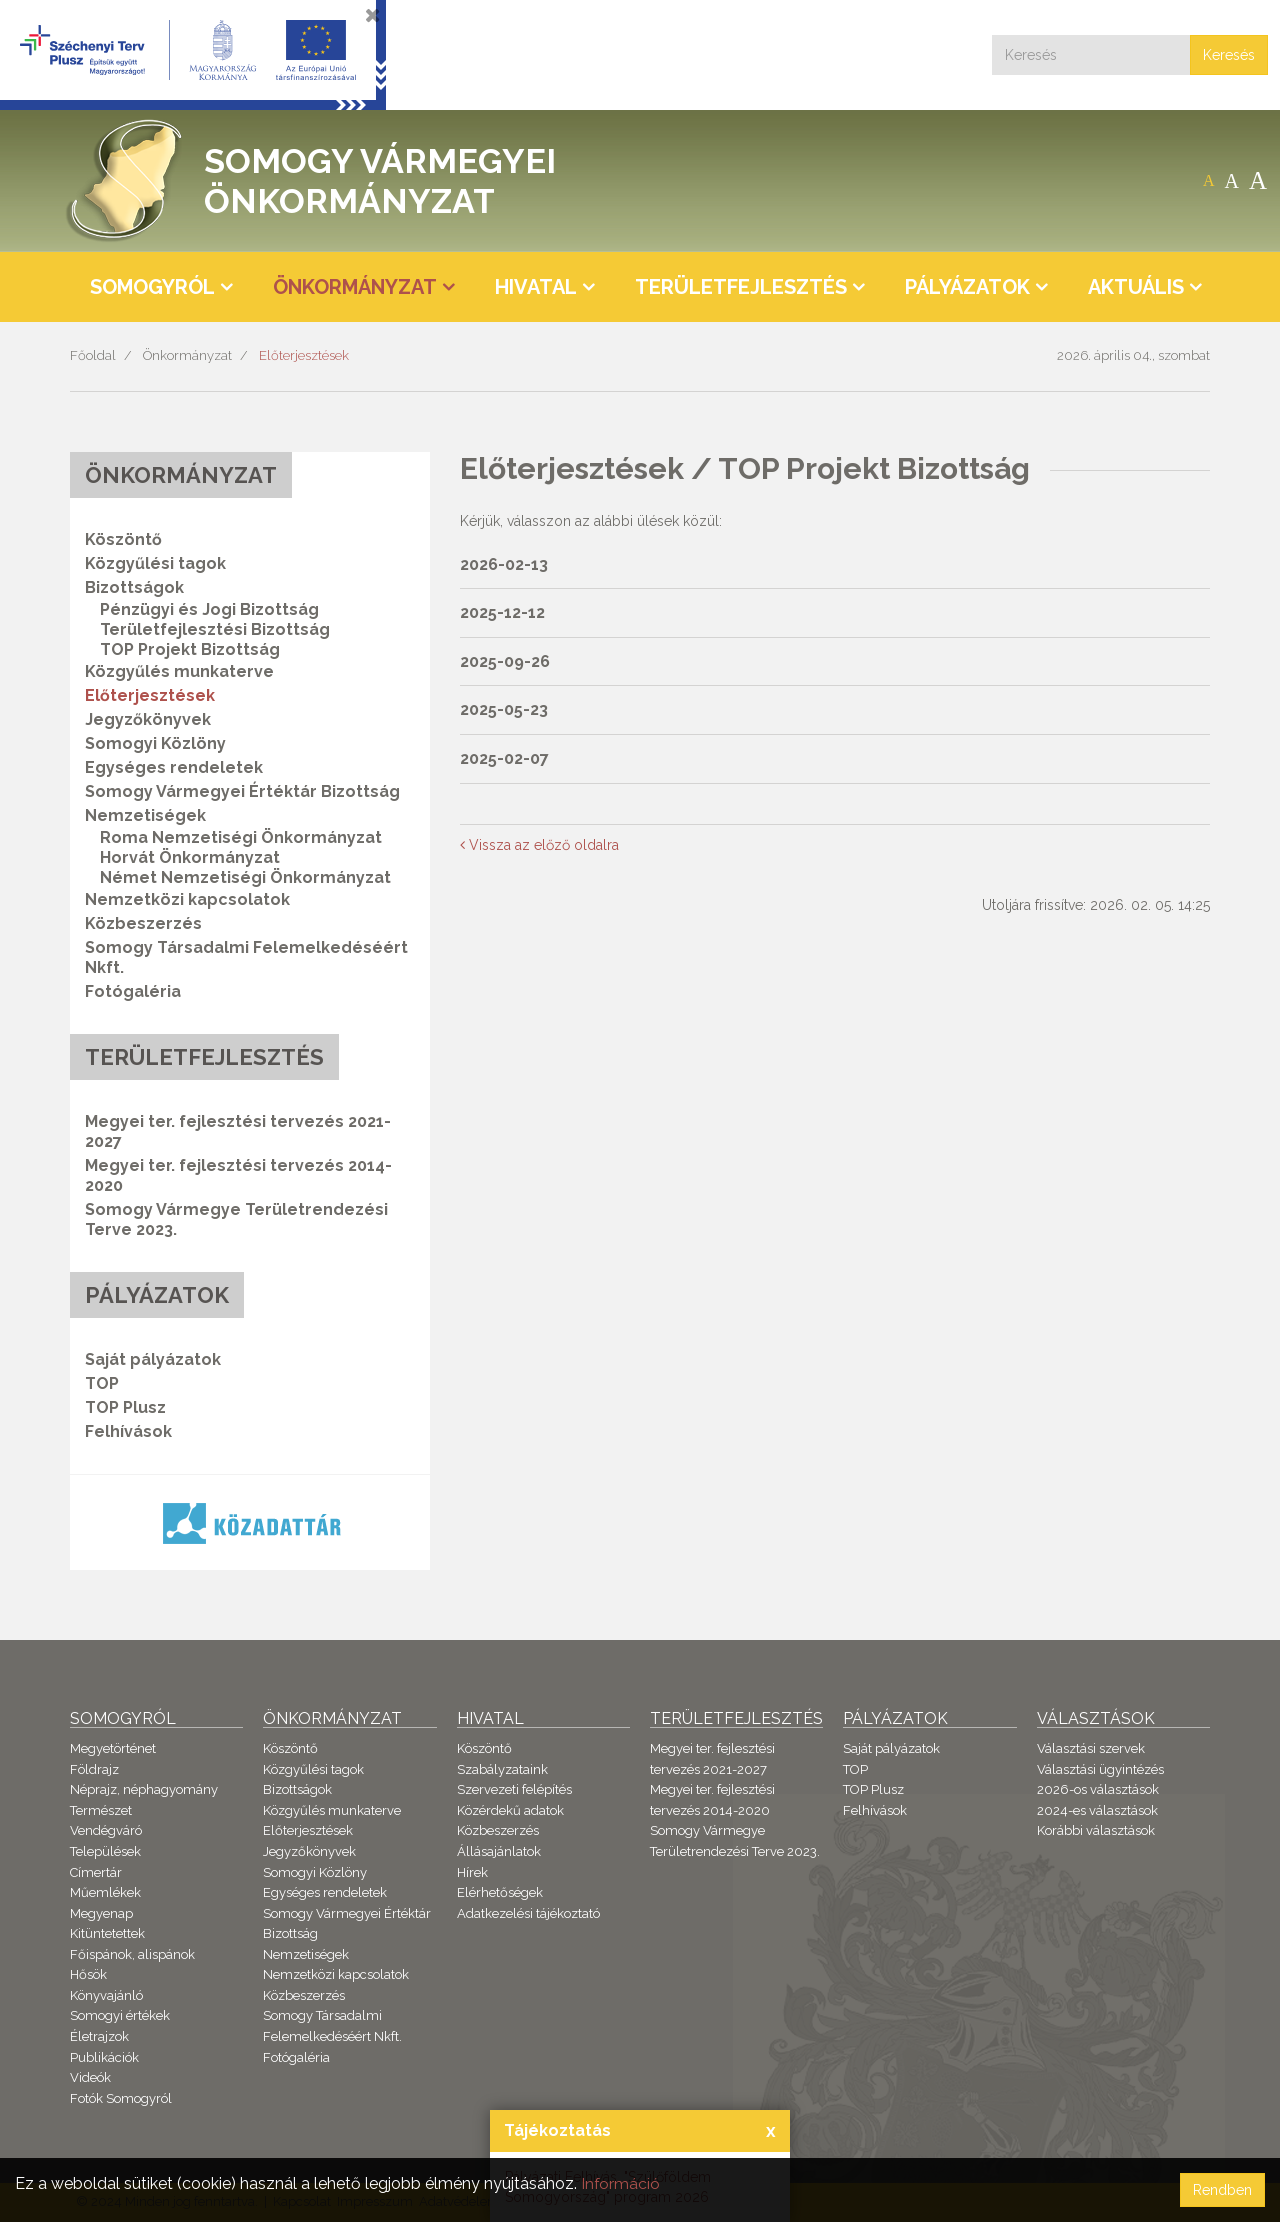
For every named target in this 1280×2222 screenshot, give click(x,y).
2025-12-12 (502, 612)
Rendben (1222, 2190)
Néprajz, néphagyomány (144, 1789)
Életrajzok (99, 2036)
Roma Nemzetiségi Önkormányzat (241, 837)
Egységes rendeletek (174, 767)
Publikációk (104, 2057)
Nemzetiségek (306, 1954)
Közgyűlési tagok (155, 563)
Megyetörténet (113, 1748)
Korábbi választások (1096, 1830)
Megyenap (101, 1913)
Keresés (1229, 55)
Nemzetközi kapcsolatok (187, 899)
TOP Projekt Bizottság (190, 649)
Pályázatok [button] (967, 287)
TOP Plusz (125, 1407)
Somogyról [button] (152, 287)
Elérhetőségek (500, 1892)
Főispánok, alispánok (132, 1954)
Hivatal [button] (536, 287)
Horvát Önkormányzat (190, 857)
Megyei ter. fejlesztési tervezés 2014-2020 (238, 1175)
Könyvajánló (106, 1995)
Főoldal (93, 355)
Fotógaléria (133, 991)
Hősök (88, 1974)
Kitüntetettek (107, 1933)
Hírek (472, 1872)
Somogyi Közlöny (155, 743)
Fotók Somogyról (121, 2098)
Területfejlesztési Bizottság (215, 629)
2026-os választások (1098, 1789)
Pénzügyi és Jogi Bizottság (209, 609)
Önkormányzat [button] (355, 287)
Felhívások (128, 1431)
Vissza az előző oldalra (539, 845)
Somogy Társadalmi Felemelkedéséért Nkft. (246, 957)
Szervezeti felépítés (514, 1789)
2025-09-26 (505, 661)
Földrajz (94, 1769)
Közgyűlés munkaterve (179, 671)
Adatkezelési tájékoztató (528, 1913)
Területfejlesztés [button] (741, 287)
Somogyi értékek (120, 2015)
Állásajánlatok (499, 1851)
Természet (101, 1810)
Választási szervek (1091, 1748)
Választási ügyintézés (1100, 1769)
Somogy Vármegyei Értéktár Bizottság (242, 791)
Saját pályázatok (153, 1359)
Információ (621, 2183)
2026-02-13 (504, 564)
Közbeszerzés (143, 923)
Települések (105, 1851)
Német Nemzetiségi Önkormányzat (245, 877)
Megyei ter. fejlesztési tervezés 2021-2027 (238, 1131)
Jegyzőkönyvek (148, 719)
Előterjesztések (304, 355)
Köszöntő (123, 539)
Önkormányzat (187, 355)
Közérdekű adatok (510, 1810)
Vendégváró (106, 1830)
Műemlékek (105, 1892)
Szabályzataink (502, 1769)
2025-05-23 (504, 709)
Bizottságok (297, 1789)
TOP (102, 1383)
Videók (90, 2077)
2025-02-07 (504, 758)
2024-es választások (1097, 1810)
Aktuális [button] (1136, 287)
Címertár (96, 1872)
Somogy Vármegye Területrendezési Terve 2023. (236, 1219)
